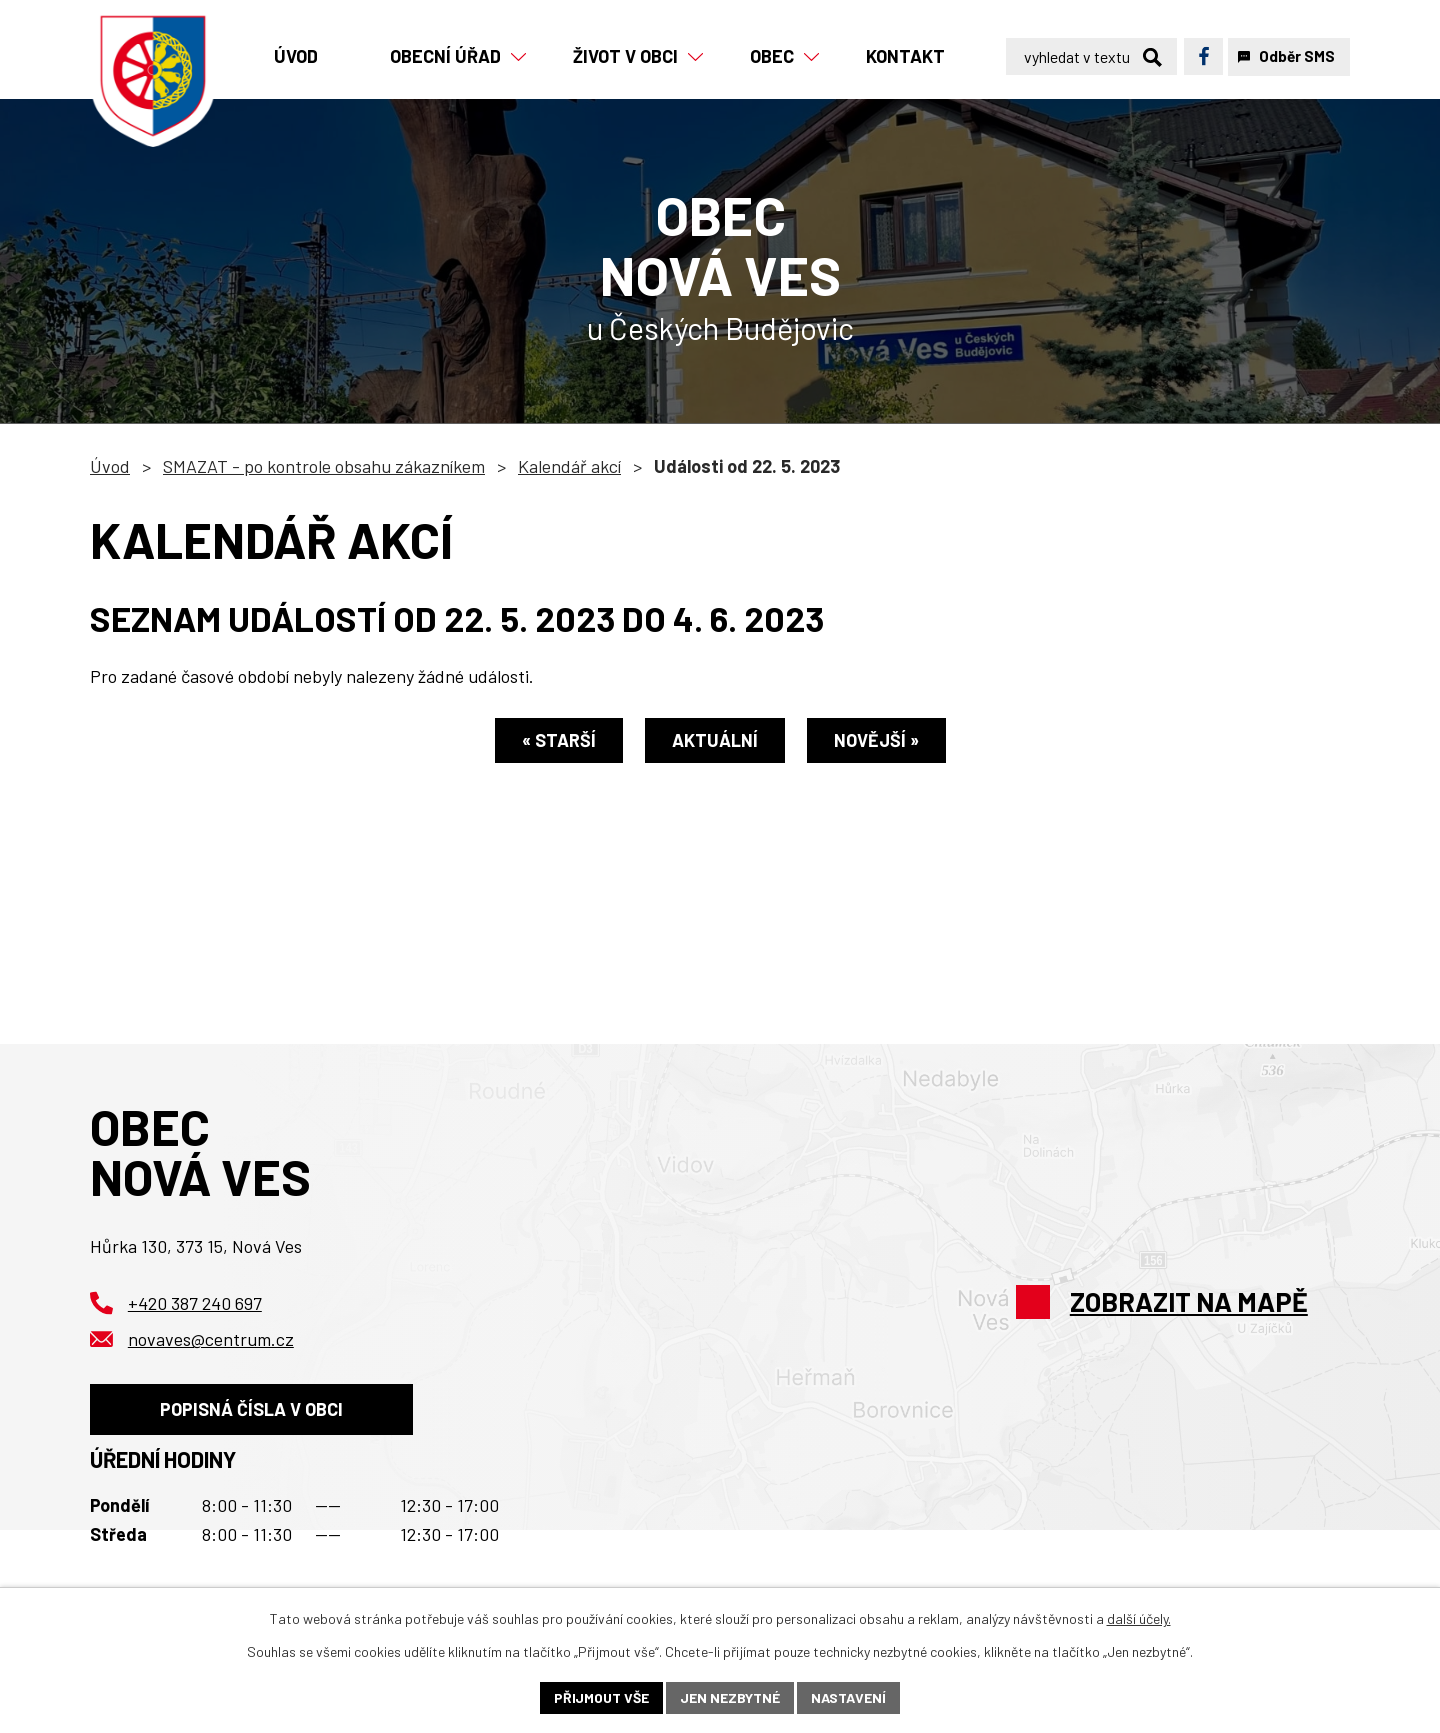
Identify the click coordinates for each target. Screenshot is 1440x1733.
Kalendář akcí (569, 466)
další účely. (1139, 1618)
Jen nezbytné (730, 1697)
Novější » (876, 740)
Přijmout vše (601, 1697)
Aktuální (715, 740)
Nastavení (848, 1697)
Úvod (110, 466)
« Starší (559, 740)
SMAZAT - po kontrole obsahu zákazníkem (324, 466)
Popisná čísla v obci (251, 1409)
